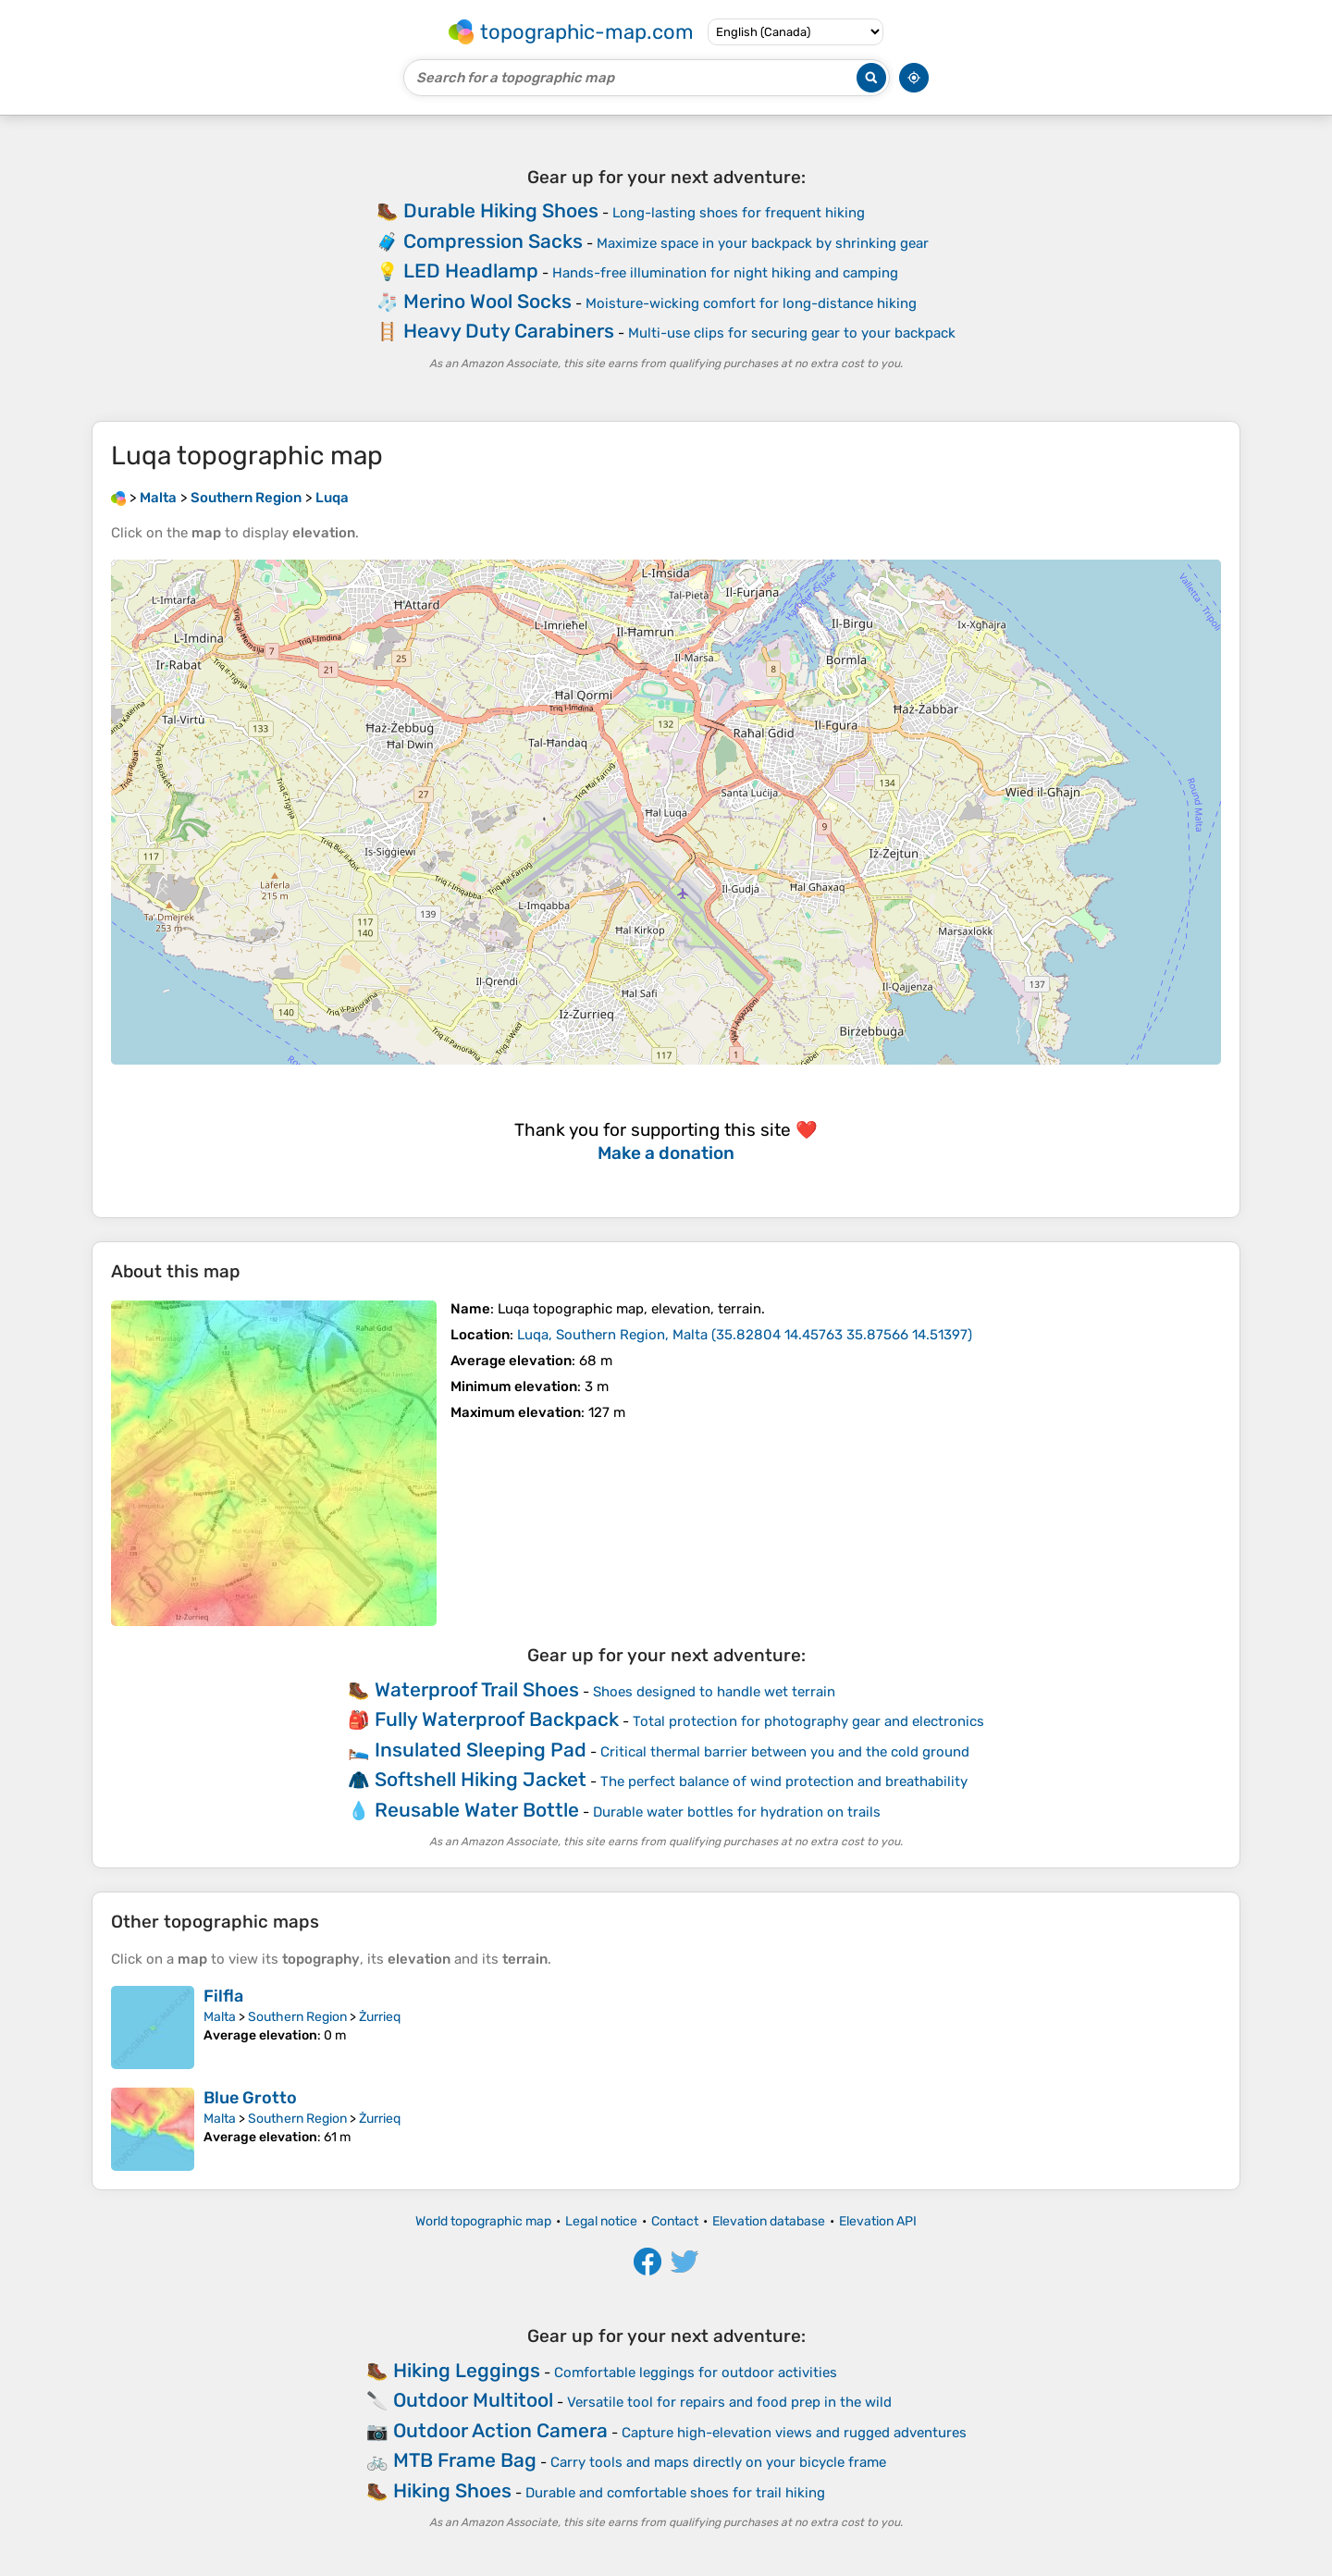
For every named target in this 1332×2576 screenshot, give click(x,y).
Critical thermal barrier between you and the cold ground (784, 1752)
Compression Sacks (493, 241)
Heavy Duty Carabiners (508, 330)
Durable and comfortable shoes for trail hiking (675, 2492)
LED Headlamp (470, 270)
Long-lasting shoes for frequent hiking (738, 212)
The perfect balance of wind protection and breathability (784, 1781)
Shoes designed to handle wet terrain (714, 1691)
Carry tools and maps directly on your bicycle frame (718, 2462)
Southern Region (297, 2017)
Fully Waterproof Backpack (497, 1719)
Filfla (223, 1996)
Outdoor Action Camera (500, 2430)
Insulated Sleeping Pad (480, 1749)
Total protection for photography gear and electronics (808, 1721)
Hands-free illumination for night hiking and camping (725, 273)
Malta (220, 2017)
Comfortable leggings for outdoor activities (695, 2372)
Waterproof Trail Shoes (477, 1689)
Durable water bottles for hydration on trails (737, 1812)
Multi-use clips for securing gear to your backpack (792, 333)
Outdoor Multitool (473, 2399)
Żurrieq (380, 2017)
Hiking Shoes (452, 2490)
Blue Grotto (250, 2098)
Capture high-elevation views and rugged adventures (794, 2432)
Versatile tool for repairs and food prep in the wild (729, 2402)
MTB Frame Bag (464, 2459)
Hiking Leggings (466, 2370)
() (744, 1334)
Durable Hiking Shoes (500, 210)
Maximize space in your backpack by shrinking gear (763, 243)
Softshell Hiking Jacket (480, 1779)
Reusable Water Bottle (477, 1809)
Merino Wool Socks (487, 301)
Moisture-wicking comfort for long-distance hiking (751, 303)
